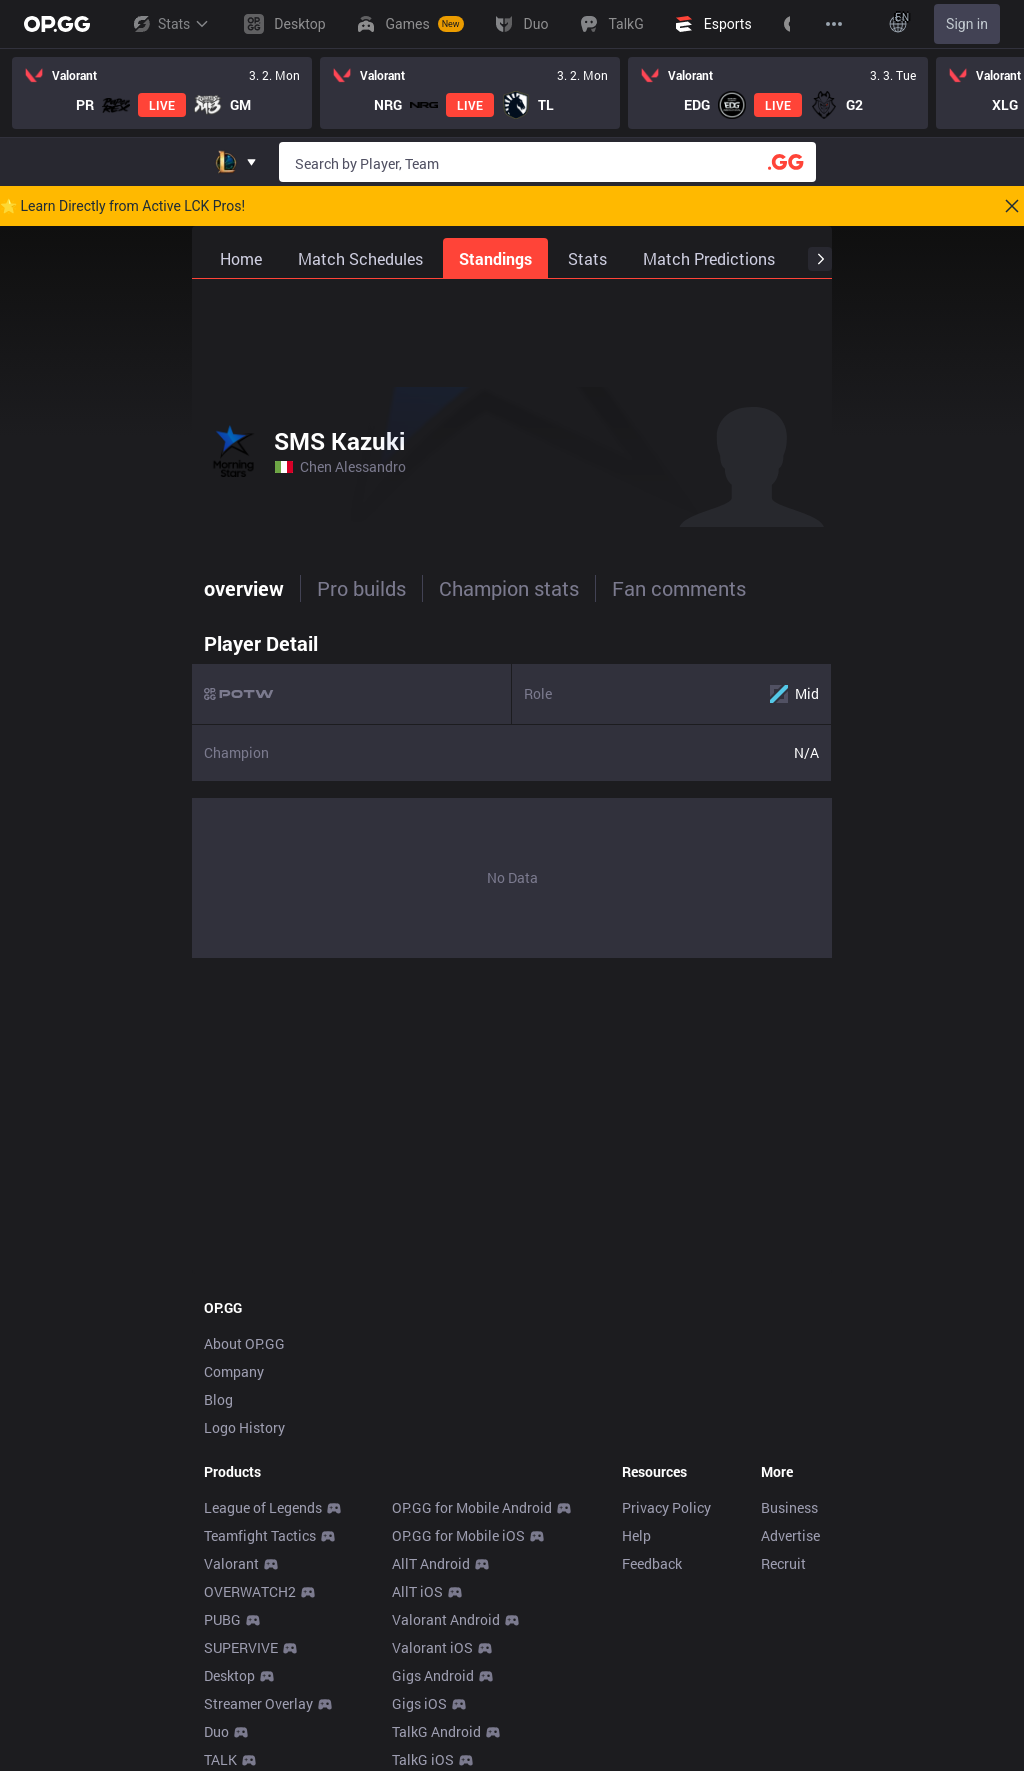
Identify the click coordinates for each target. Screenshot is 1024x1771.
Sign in (967, 24)
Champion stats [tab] (509, 588)
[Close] (1012, 206)
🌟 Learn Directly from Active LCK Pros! (122, 206)
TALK (220, 1759)
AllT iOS (417, 1591)
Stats (170, 24)
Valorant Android (446, 1619)
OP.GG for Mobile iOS (458, 1535)
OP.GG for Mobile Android (472, 1507)
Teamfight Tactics (260, 1535)
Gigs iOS (419, 1703)
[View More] (834, 24)
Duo (216, 1731)
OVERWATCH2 (250, 1591)
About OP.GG (244, 1343)
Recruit (783, 1563)
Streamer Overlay (258, 1703)
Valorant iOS (432, 1647)
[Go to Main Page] (57, 24)
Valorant (231, 1563)
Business (789, 1507)
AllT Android (431, 1563)
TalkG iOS (423, 1759)
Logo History (244, 1427)
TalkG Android (436, 1731)
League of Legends (263, 1507)
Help (636, 1535)
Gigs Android (433, 1675)
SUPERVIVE (241, 1647)
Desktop (229, 1675)
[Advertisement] (512, 329)
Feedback (652, 1563)
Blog (218, 1399)
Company (234, 1371)
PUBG (222, 1619)
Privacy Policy (666, 1507)
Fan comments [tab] (679, 588)
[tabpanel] (512, 790)
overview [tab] (244, 588)
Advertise (790, 1535)
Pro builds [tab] (361, 588)
